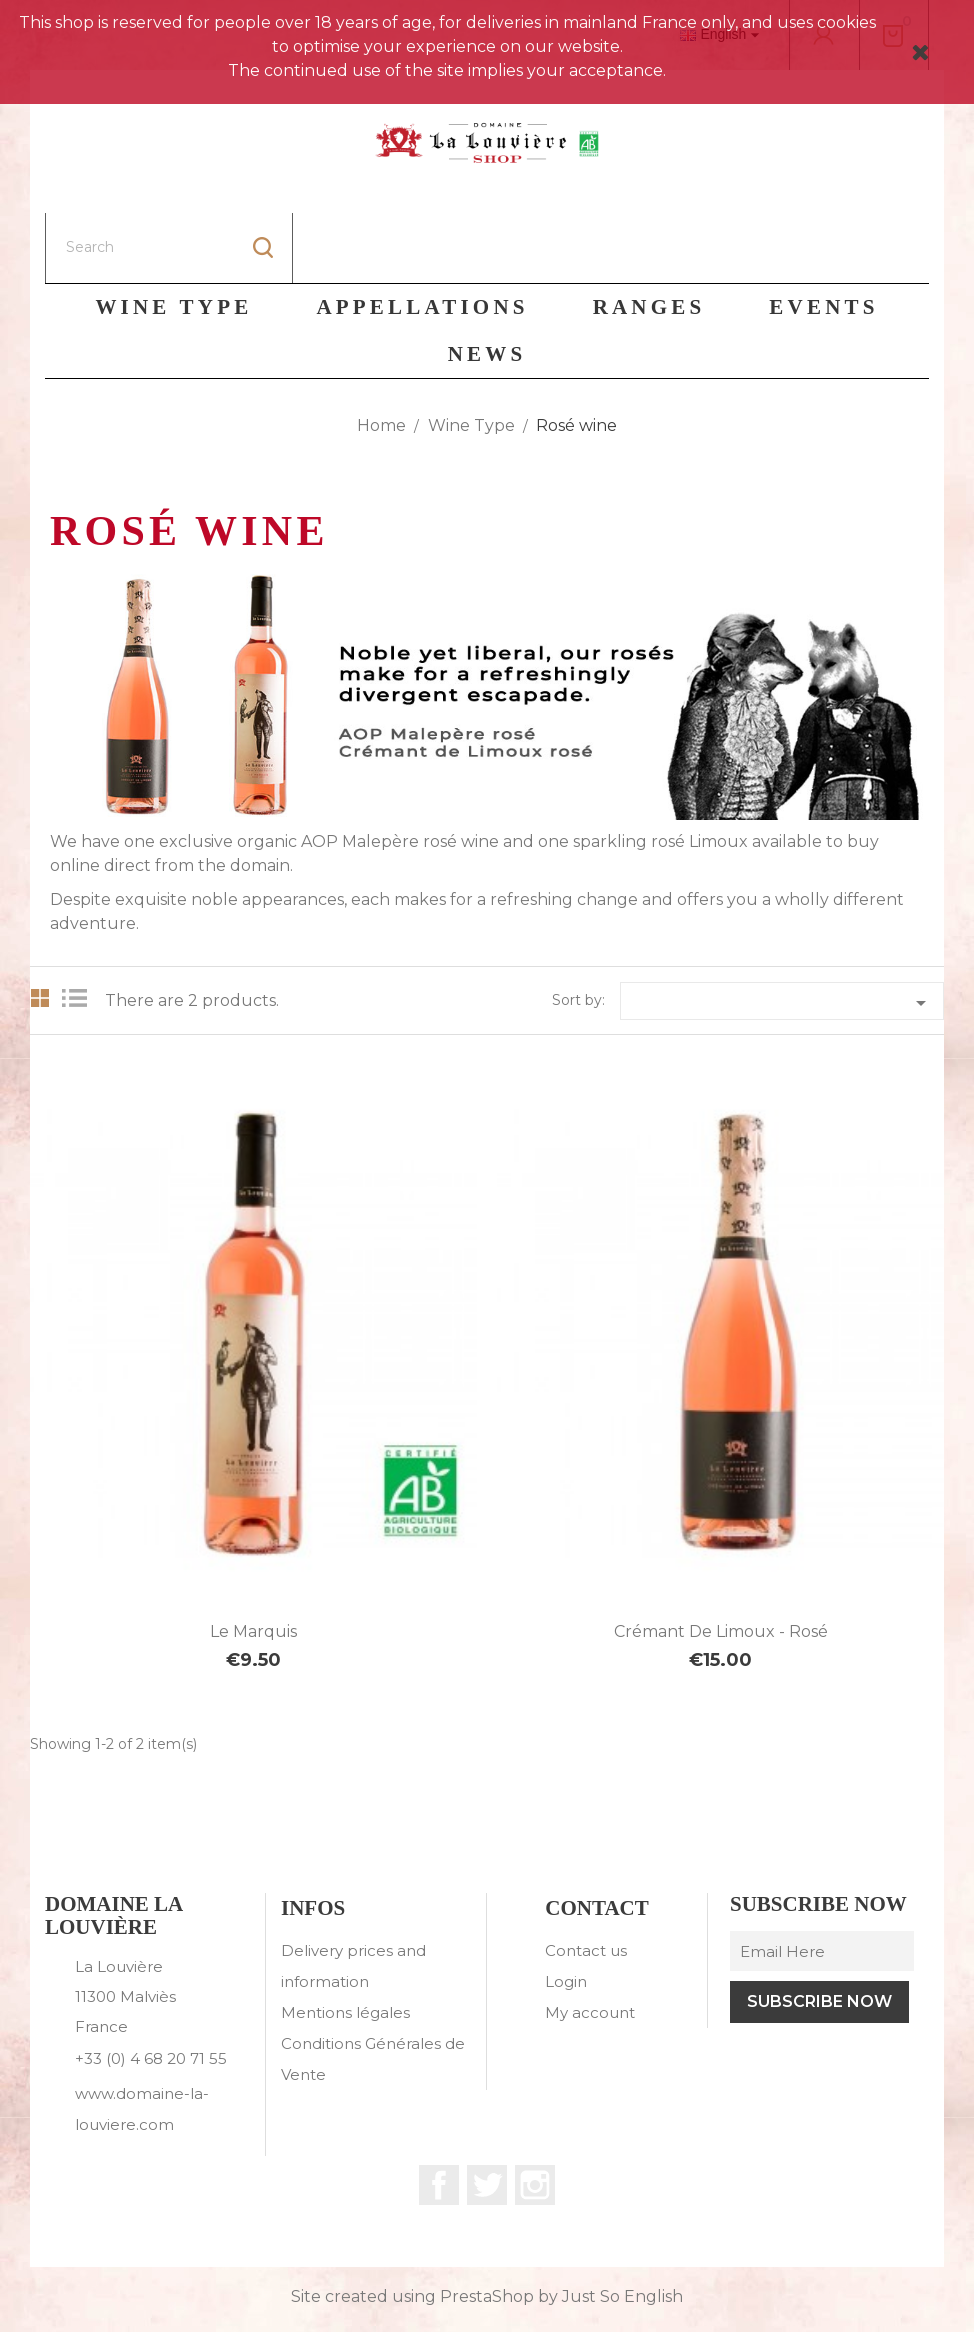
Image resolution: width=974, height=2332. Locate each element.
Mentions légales (345, 1942)
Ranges (649, 237)
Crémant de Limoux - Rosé (721, 1561)
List (79, 928)
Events (823, 237)
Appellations (422, 237)
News (487, 284)
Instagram (535, 2115)
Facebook (439, 2115)
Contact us (586, 1880)
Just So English (622, 2226)
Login (566, 1911)
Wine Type (173, 237)
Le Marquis (253, 1561)
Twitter (487, 2115)
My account (590, 1942)
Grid (40, 928)
